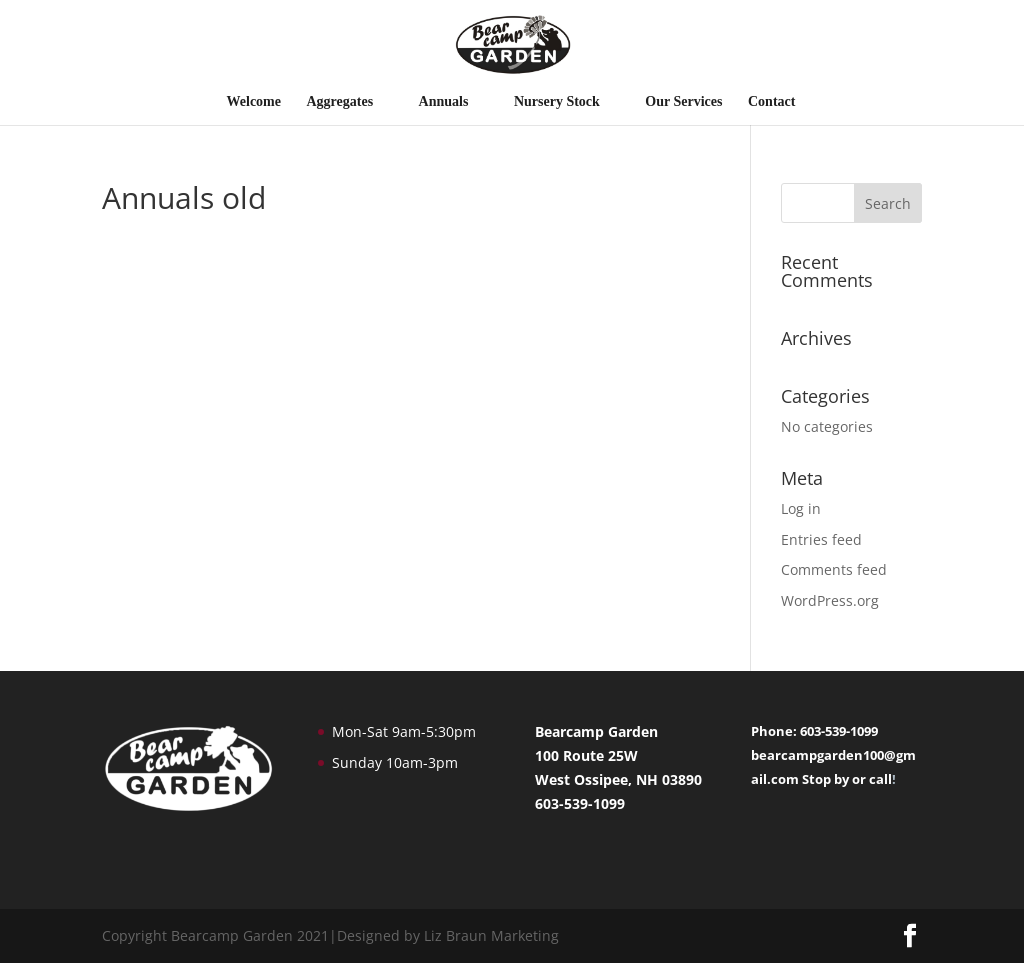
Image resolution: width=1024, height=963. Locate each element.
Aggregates (340, 102)
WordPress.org (830, 600)
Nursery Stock (557, 102)
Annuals (444, 102)
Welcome (254, 102)
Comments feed (834, 569)
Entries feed (821, 539)
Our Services (683, 102)
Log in (801, 508)
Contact (771, 102)
